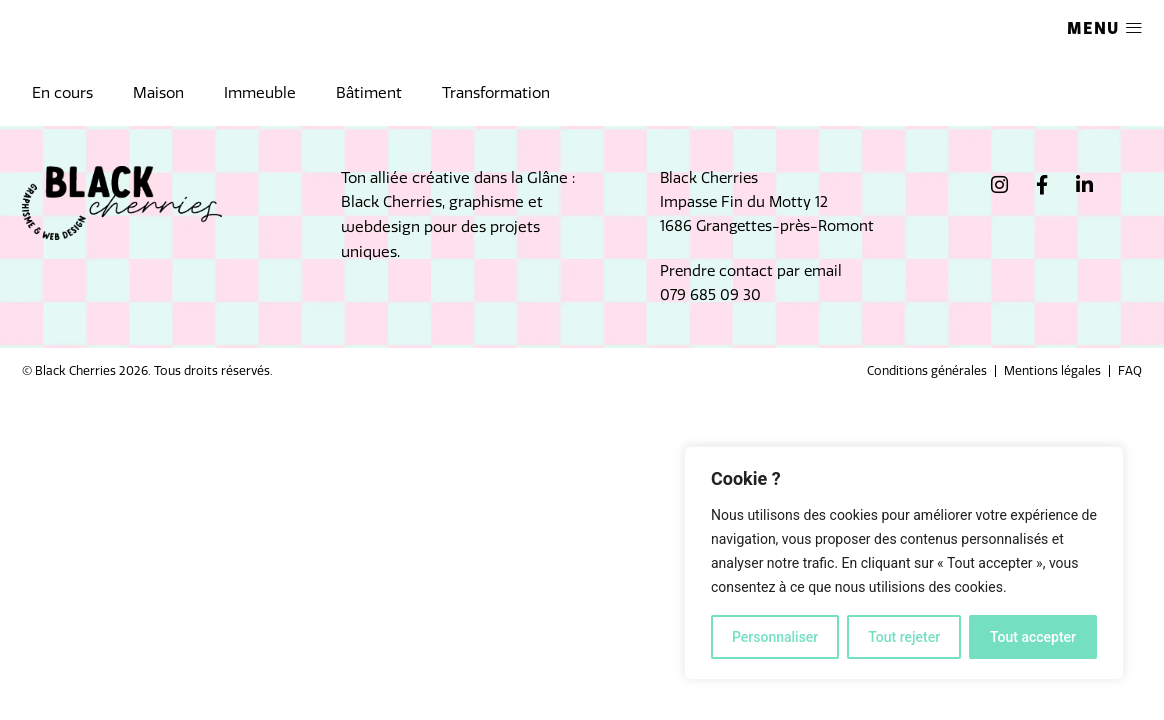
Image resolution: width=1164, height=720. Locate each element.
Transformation (496, 93)
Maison (158, 93)
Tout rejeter (904, 637)
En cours (62, 93)
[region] (904, 563)
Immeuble (260, 93)
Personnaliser (775, 637)
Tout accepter (1033, 637)
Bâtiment (369, 93)
